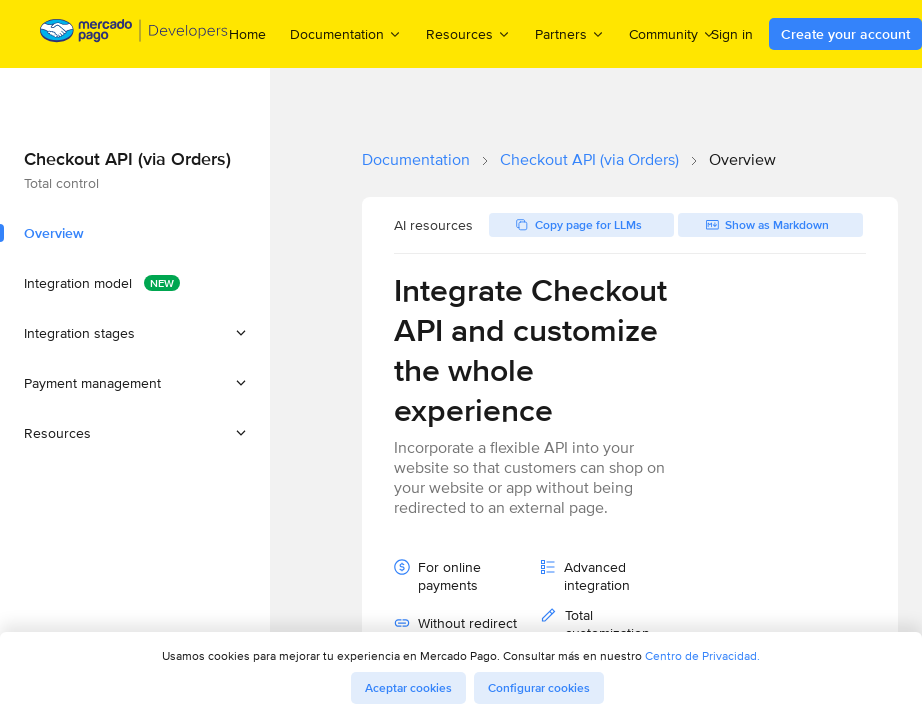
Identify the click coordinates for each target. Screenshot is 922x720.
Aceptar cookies (408, 688)
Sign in (732, 34)
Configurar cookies (539, 688)
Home (247, 34)
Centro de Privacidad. (702, 655)
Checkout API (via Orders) (589, 159)
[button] (135, 333)
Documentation (416, 159)
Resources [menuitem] (468, 33)
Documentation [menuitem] (346, 33)
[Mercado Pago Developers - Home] (134, 34)
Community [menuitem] (672, 33)
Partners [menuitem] (570, 33)
